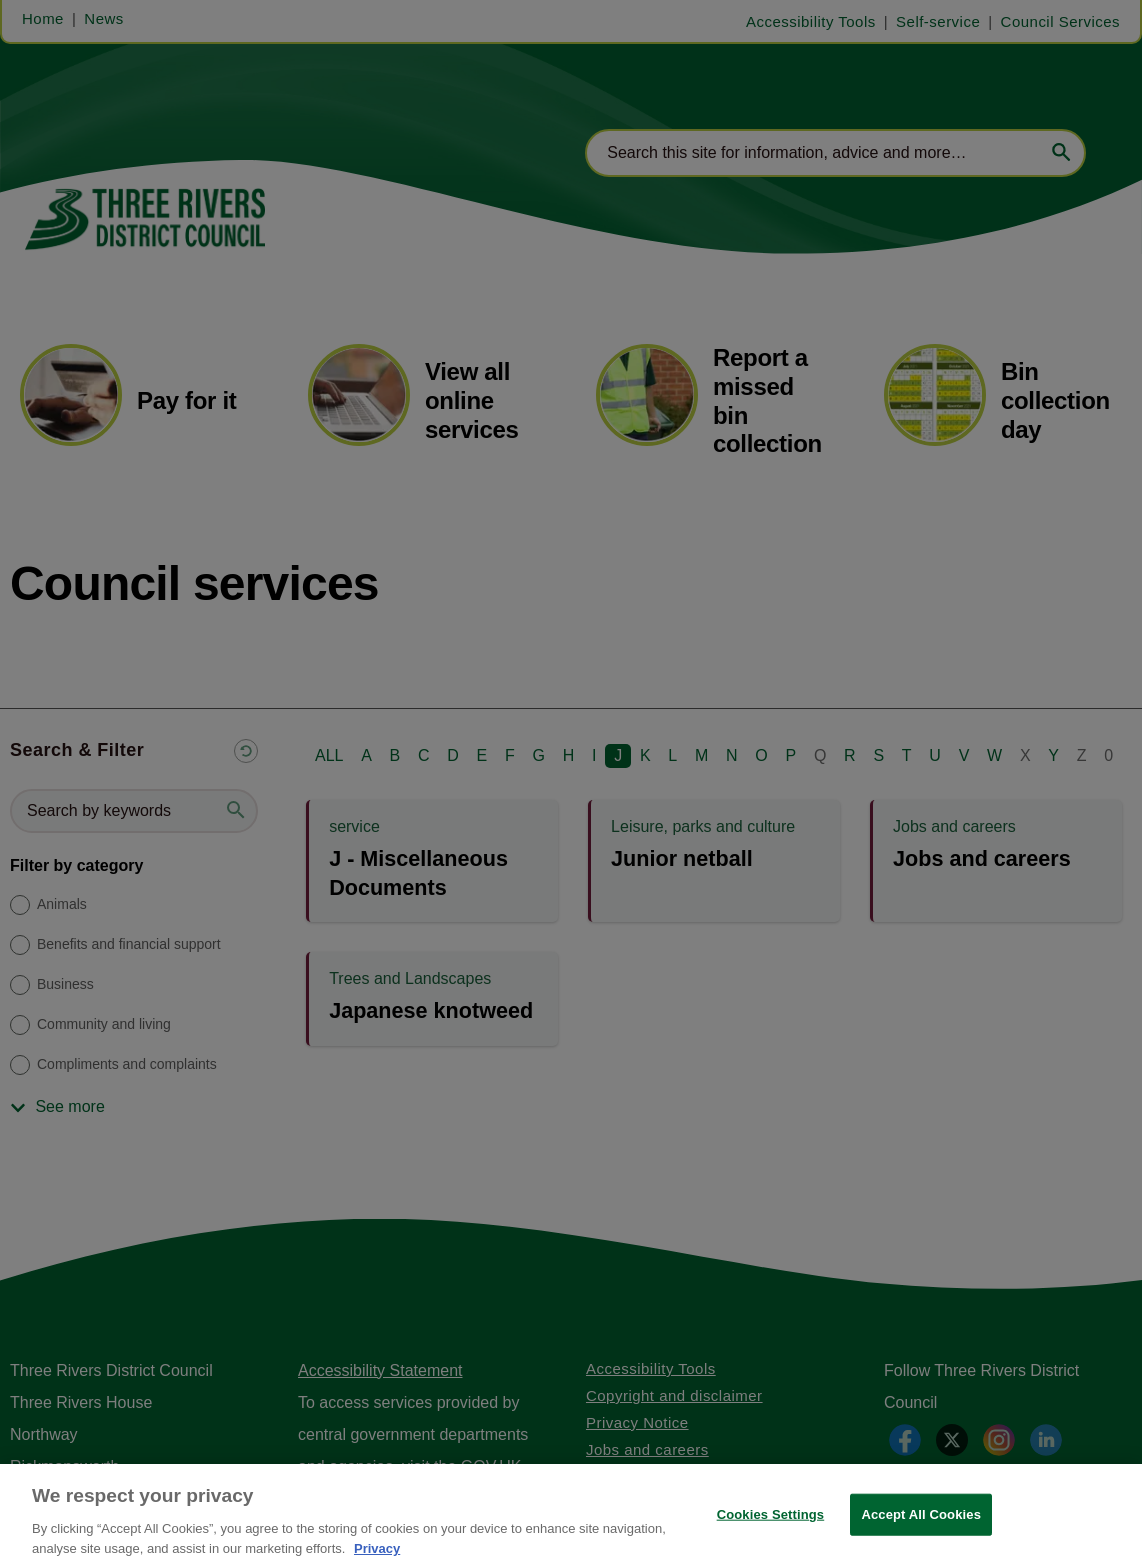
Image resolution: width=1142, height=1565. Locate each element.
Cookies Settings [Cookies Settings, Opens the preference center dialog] (771, 1528)
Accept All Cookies (921, 1528)
